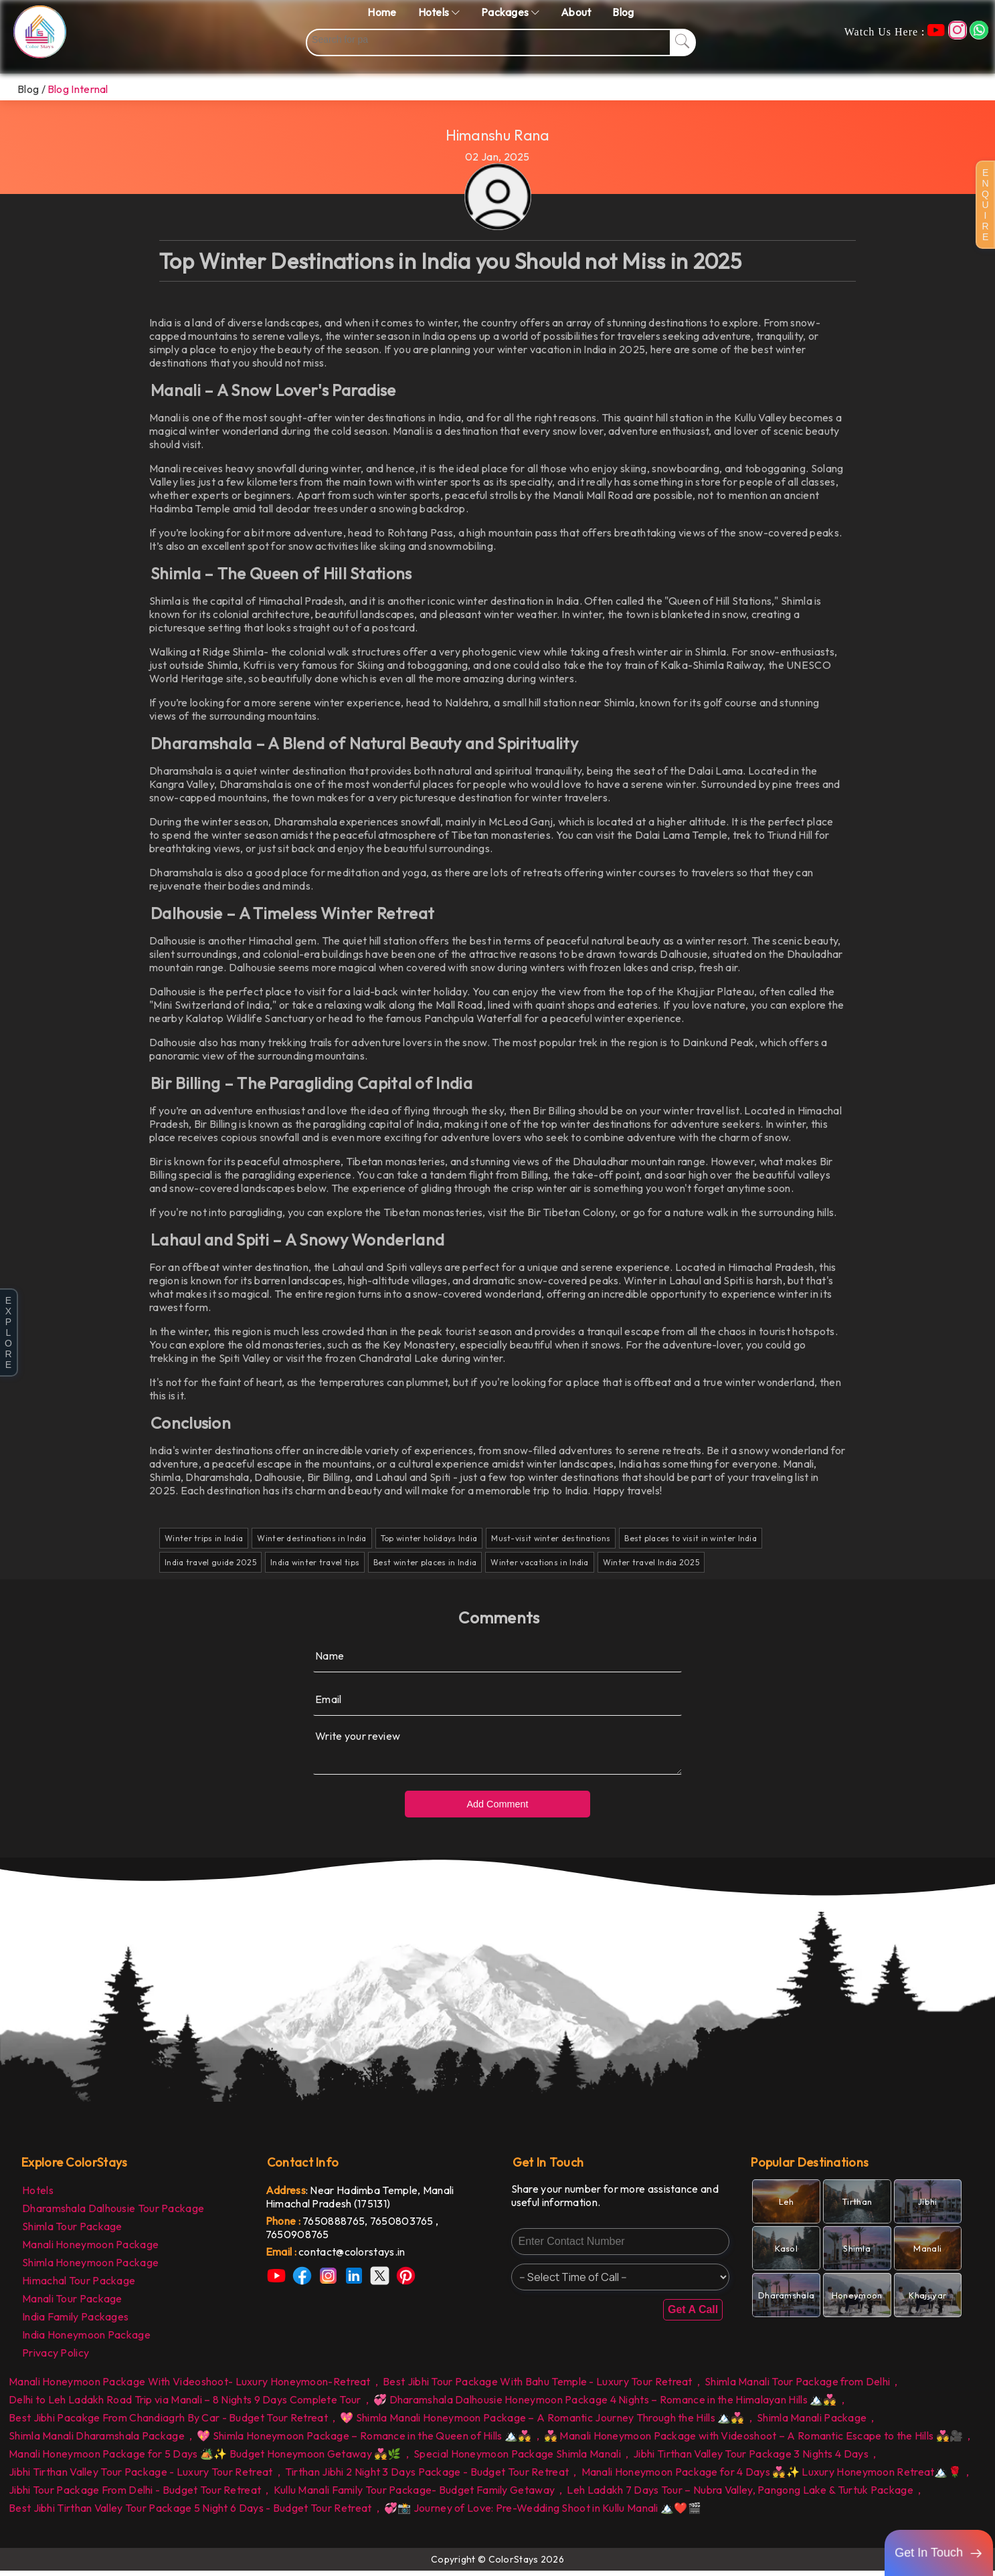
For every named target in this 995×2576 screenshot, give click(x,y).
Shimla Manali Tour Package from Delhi (797, 2386)
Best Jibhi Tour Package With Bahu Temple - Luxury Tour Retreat (538, 2386)
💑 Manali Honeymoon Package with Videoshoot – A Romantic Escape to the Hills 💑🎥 (753, 2441)
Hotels (38, 2195)
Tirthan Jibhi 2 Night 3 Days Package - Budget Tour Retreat (427, 2477)
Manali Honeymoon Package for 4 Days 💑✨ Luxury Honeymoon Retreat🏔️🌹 (771, 2477)
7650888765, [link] (336, 2226)
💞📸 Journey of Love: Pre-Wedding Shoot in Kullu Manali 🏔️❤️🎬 (542, 2513)
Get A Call (693, 2314)
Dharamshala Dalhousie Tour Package (113, 2213)
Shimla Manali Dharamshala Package (97, 2441)
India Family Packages (75, 2322)
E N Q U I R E (985, 204)
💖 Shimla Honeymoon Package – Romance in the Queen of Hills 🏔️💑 (364, 2441)
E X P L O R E (8, 1332)
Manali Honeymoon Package (90, 2249)
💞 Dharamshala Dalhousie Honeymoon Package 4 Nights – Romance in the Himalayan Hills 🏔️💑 (605, 2404)
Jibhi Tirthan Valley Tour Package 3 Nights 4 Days (751, 2459)
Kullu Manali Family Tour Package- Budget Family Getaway (414, 2495)
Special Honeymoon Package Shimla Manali (517, 2459)
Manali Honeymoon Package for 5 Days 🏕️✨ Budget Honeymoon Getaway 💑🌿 (205, 2459)
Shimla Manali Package (812, 2423)
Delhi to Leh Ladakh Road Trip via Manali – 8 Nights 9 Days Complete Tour (185, 2404)
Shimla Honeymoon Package (90, 2267)
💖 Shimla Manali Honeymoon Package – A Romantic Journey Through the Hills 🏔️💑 (542, 2423)
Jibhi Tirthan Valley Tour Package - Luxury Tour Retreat (141, 2477)
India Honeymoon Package (86, 2340)
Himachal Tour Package (78, 2285)
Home (381, 12)
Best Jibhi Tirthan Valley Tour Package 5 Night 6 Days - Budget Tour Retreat (190, 2513)
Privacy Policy (55, 2358)
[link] (375, 2257)
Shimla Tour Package (72, 2231)
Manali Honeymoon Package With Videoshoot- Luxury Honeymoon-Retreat (190, 2386)
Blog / (31, 89)
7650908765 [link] (297, 2239)
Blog (623, 12)
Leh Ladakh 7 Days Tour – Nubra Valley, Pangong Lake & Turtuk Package (740, 2495)
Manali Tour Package (72, 2303)
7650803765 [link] (403, 2226)
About (576, 12)
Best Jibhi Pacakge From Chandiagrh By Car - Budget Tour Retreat (168, 2423)
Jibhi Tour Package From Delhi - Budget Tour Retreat (135, 2495)
